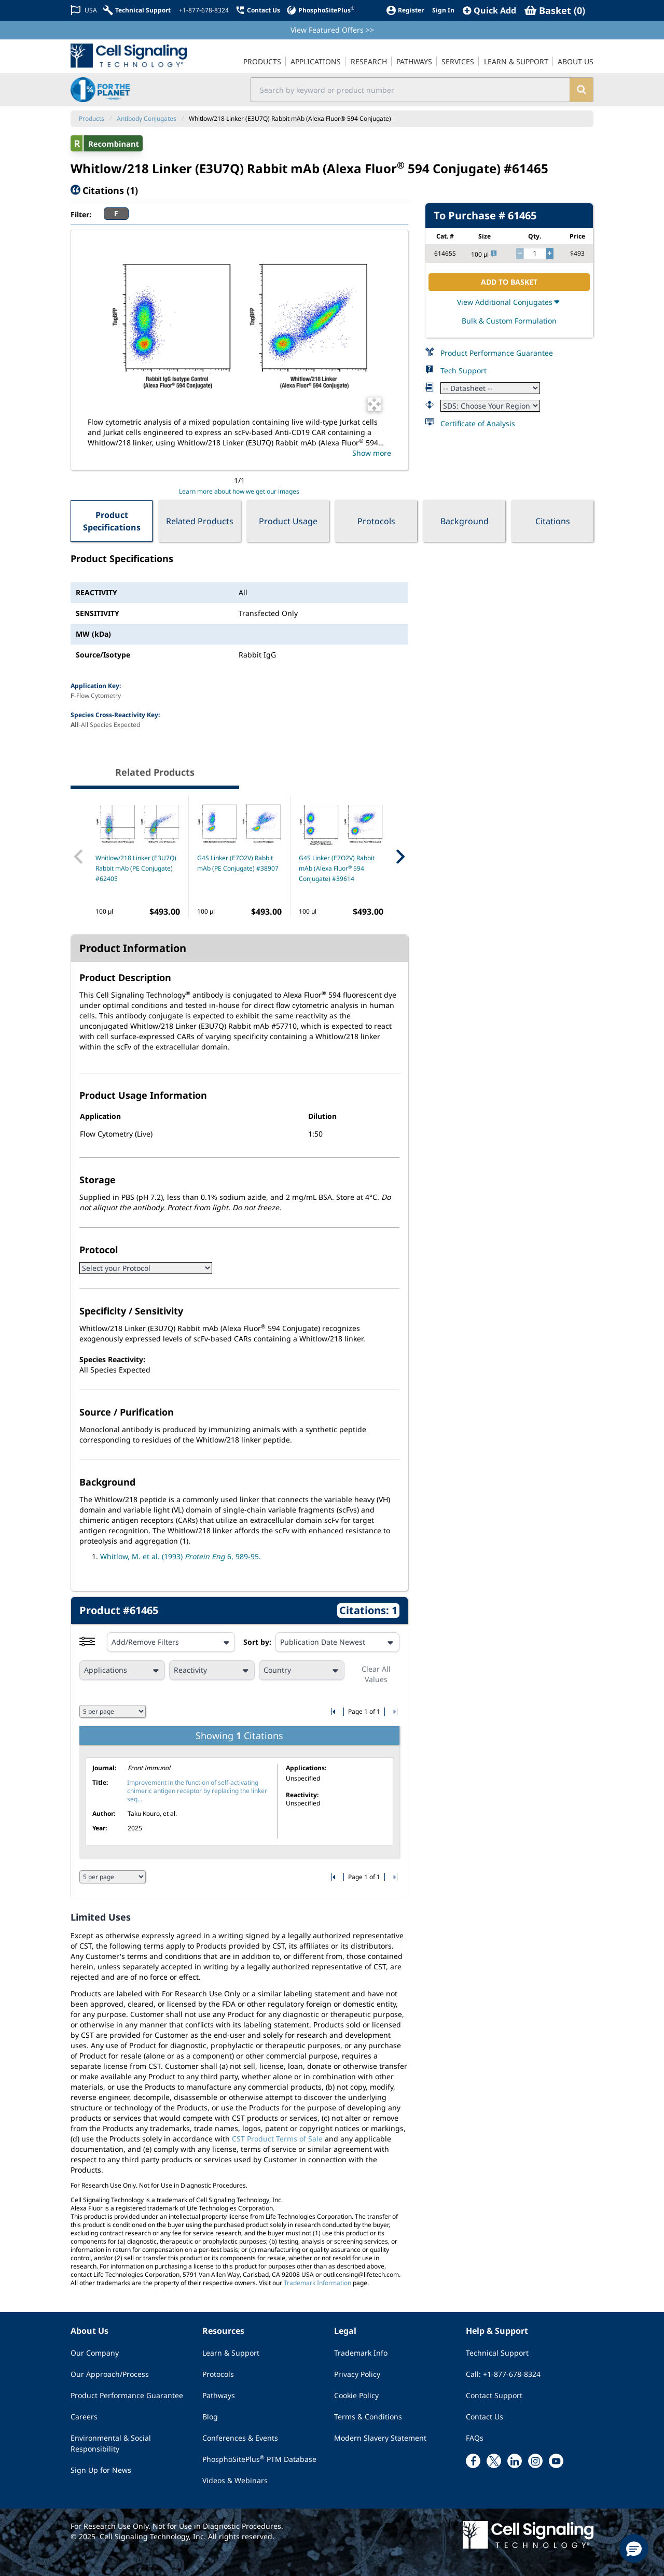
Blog (210, 2416)
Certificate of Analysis (477, 423)
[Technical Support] (137, 10)
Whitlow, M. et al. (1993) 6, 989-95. (180, 1556)
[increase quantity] (550, 253)
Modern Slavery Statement (380, 2438)
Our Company (95, 2353)
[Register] (405, 10)
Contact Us (484, 2416)
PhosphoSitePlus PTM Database (259, 2459)
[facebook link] (473, 2461)
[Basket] (554, 10)
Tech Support (463, 370)
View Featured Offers (332, 30)
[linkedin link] (514, 2461)
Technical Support (497, 2353)
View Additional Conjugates (509, 302)
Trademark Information (317, 2282)
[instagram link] (535, 2461)
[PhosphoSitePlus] (320, 10)
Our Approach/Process (110, 2374)
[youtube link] (556, 2461)
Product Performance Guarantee (496, 353)
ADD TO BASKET (509, 282)
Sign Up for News (101, 2470)
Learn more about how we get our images (239, 491)
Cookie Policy (356, 2395)
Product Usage (288, 521)
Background (464, 521)
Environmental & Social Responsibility (111, 2443)
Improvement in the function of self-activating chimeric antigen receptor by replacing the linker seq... (197, 1790)
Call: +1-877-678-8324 (503, 2374)
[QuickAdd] (489, 10)
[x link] (494, 2461)
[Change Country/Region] (84, 10)
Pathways (218, 2395)
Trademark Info (361, 2353)
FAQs (474, 2438)
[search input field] (410, 90)
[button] (633, 2548)
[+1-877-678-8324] (203, 10)
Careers (84, 2416)
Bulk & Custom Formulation (509, 321)
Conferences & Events (240, 2438)
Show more (371, 453)
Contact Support (494, 2395)
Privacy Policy (357, 2374)
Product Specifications (112, 521)
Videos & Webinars (235, 2480)
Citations (552, 521)
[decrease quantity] (519, 253)
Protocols (376, 521)
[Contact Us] (257, 10)
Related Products (199, 521)
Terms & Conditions (368, 2416)
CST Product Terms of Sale (277, 2139)
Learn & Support (230, 2353)
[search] (581, 90)
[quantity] (534, 253)
